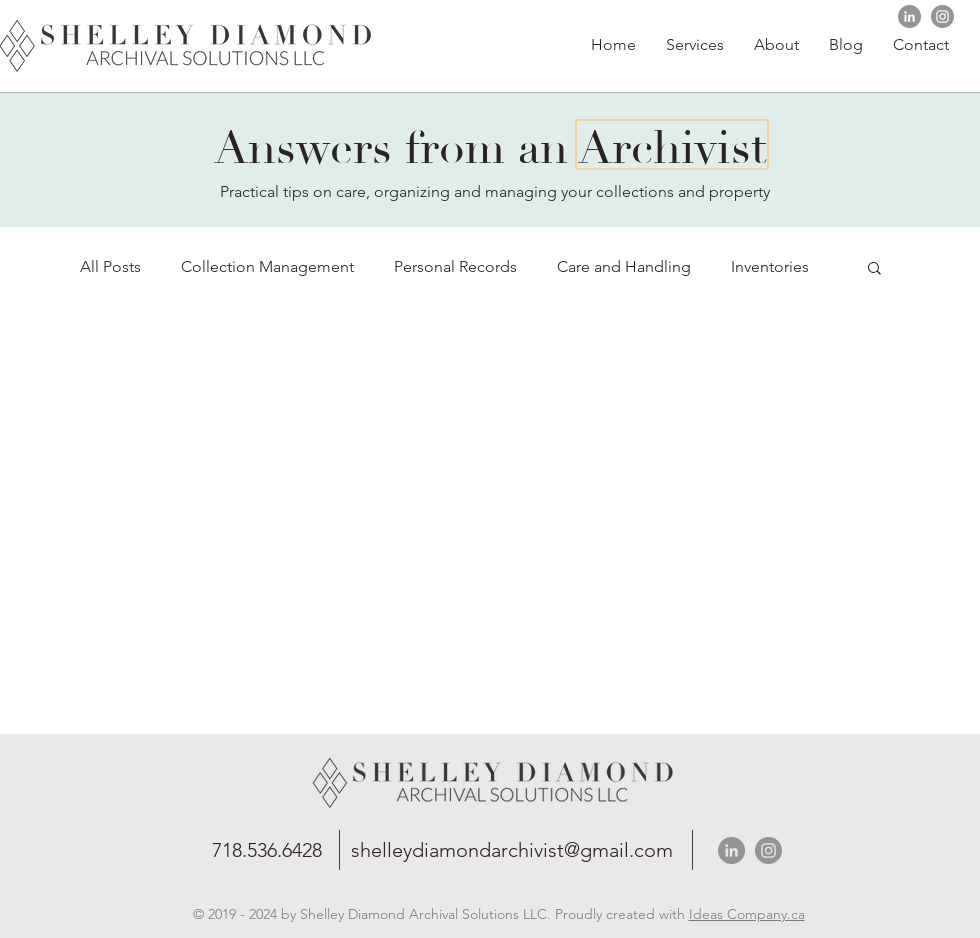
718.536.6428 (267, 850)
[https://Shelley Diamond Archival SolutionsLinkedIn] (909, 16)
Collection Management (267, 266)
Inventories (770, 266)
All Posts (110, 266)
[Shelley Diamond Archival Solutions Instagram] (942, 16)
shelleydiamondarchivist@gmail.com (512, 850)
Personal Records (455, 266)
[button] (776, 44)
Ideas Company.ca (747, 914)
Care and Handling (624, 266)
